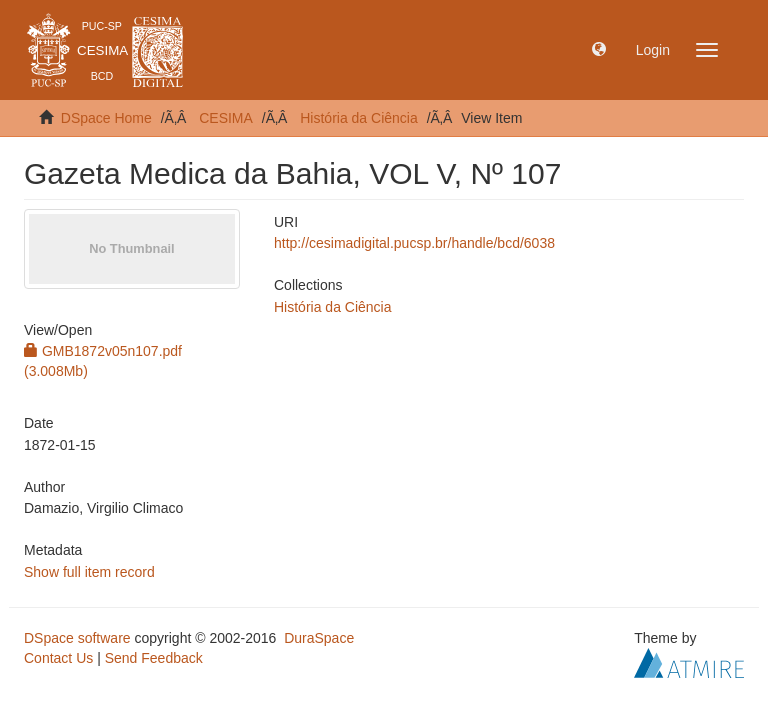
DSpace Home (106, 118)
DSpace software (77, 638)
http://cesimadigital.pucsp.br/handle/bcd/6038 (414, 243)
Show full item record (89, 572)
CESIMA (226, 118)
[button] (599, 50)
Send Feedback (154, 658)
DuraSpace (319, 638)
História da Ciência (359, 118)
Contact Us (58, 658)
